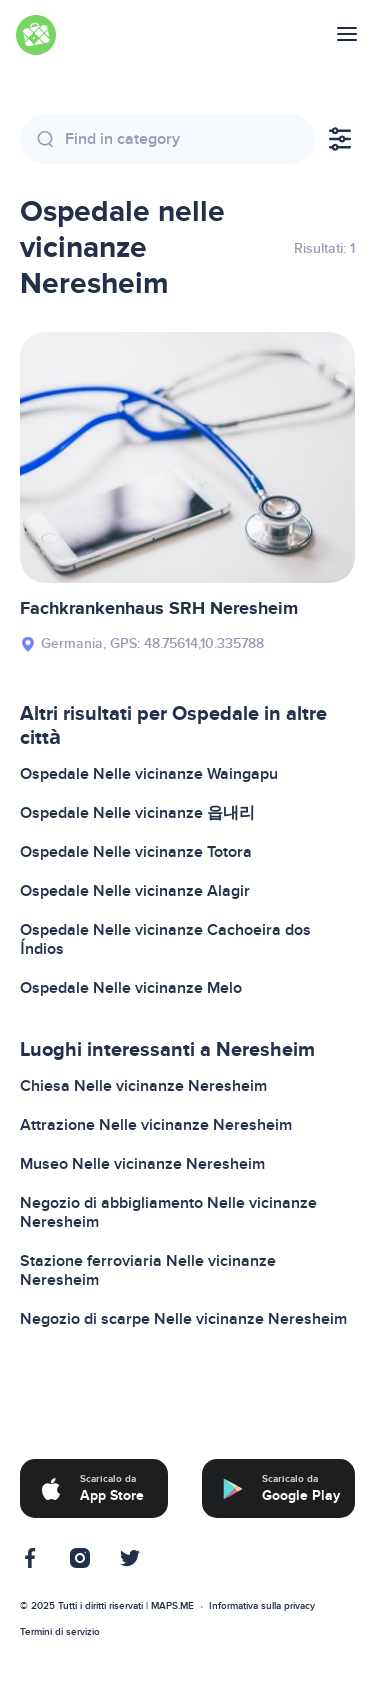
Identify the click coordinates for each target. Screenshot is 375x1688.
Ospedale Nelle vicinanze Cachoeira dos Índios (165, 939)
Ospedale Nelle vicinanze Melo (131, 988)
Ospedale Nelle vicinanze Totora (136, 852)
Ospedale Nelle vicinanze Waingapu (149, 774)
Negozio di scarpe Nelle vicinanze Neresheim (183, 1319)
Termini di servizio (60, 1632)
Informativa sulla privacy (262, 1606)
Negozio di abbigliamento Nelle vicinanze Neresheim (168, 1212)
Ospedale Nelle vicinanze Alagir (135, 891)
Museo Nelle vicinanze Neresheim (142, 1164)
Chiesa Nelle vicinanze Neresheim (143, 1086)
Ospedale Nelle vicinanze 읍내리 (137, 813)
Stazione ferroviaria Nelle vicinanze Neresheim (148, 1270)
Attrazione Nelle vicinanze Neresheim (156, 1125)
